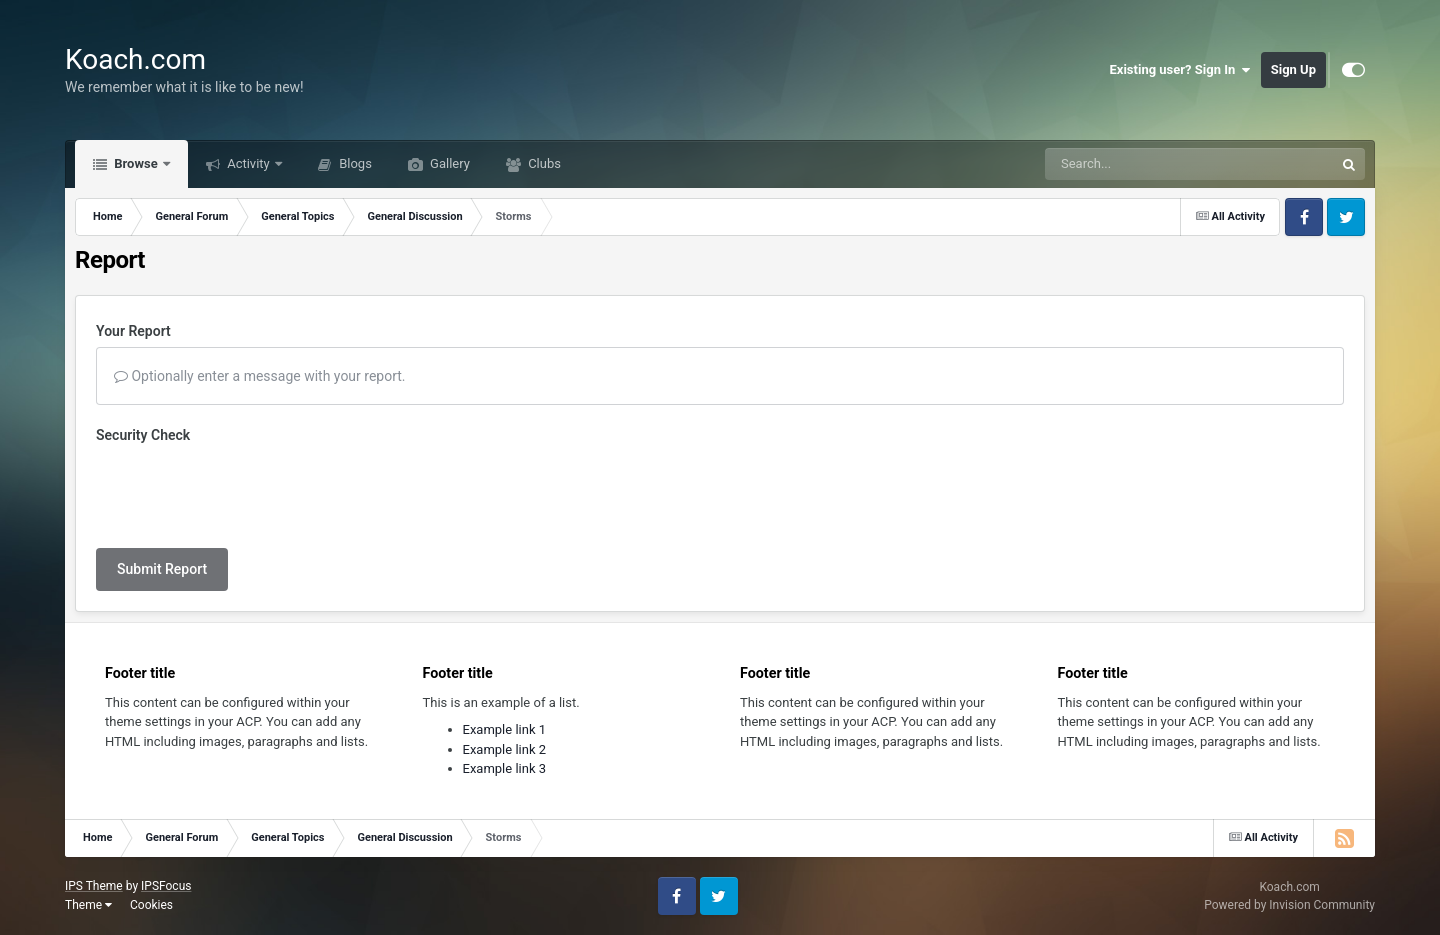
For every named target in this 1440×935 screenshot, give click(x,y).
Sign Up (1293, 69)
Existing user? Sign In (1180, 70)
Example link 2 (505, 749)
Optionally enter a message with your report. (260, 376)
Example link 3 (505, 768)
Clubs (543, 163)
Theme (88, 905)
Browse (136, 163)
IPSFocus (166, 886)
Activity (248, 163)
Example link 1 (505, 729)
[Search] (1139, 164)
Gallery (448, 163)
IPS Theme (94, 886)
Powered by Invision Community (1289, 905)
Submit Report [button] (162, 569)
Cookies (151, 905)
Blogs (354, 163)
